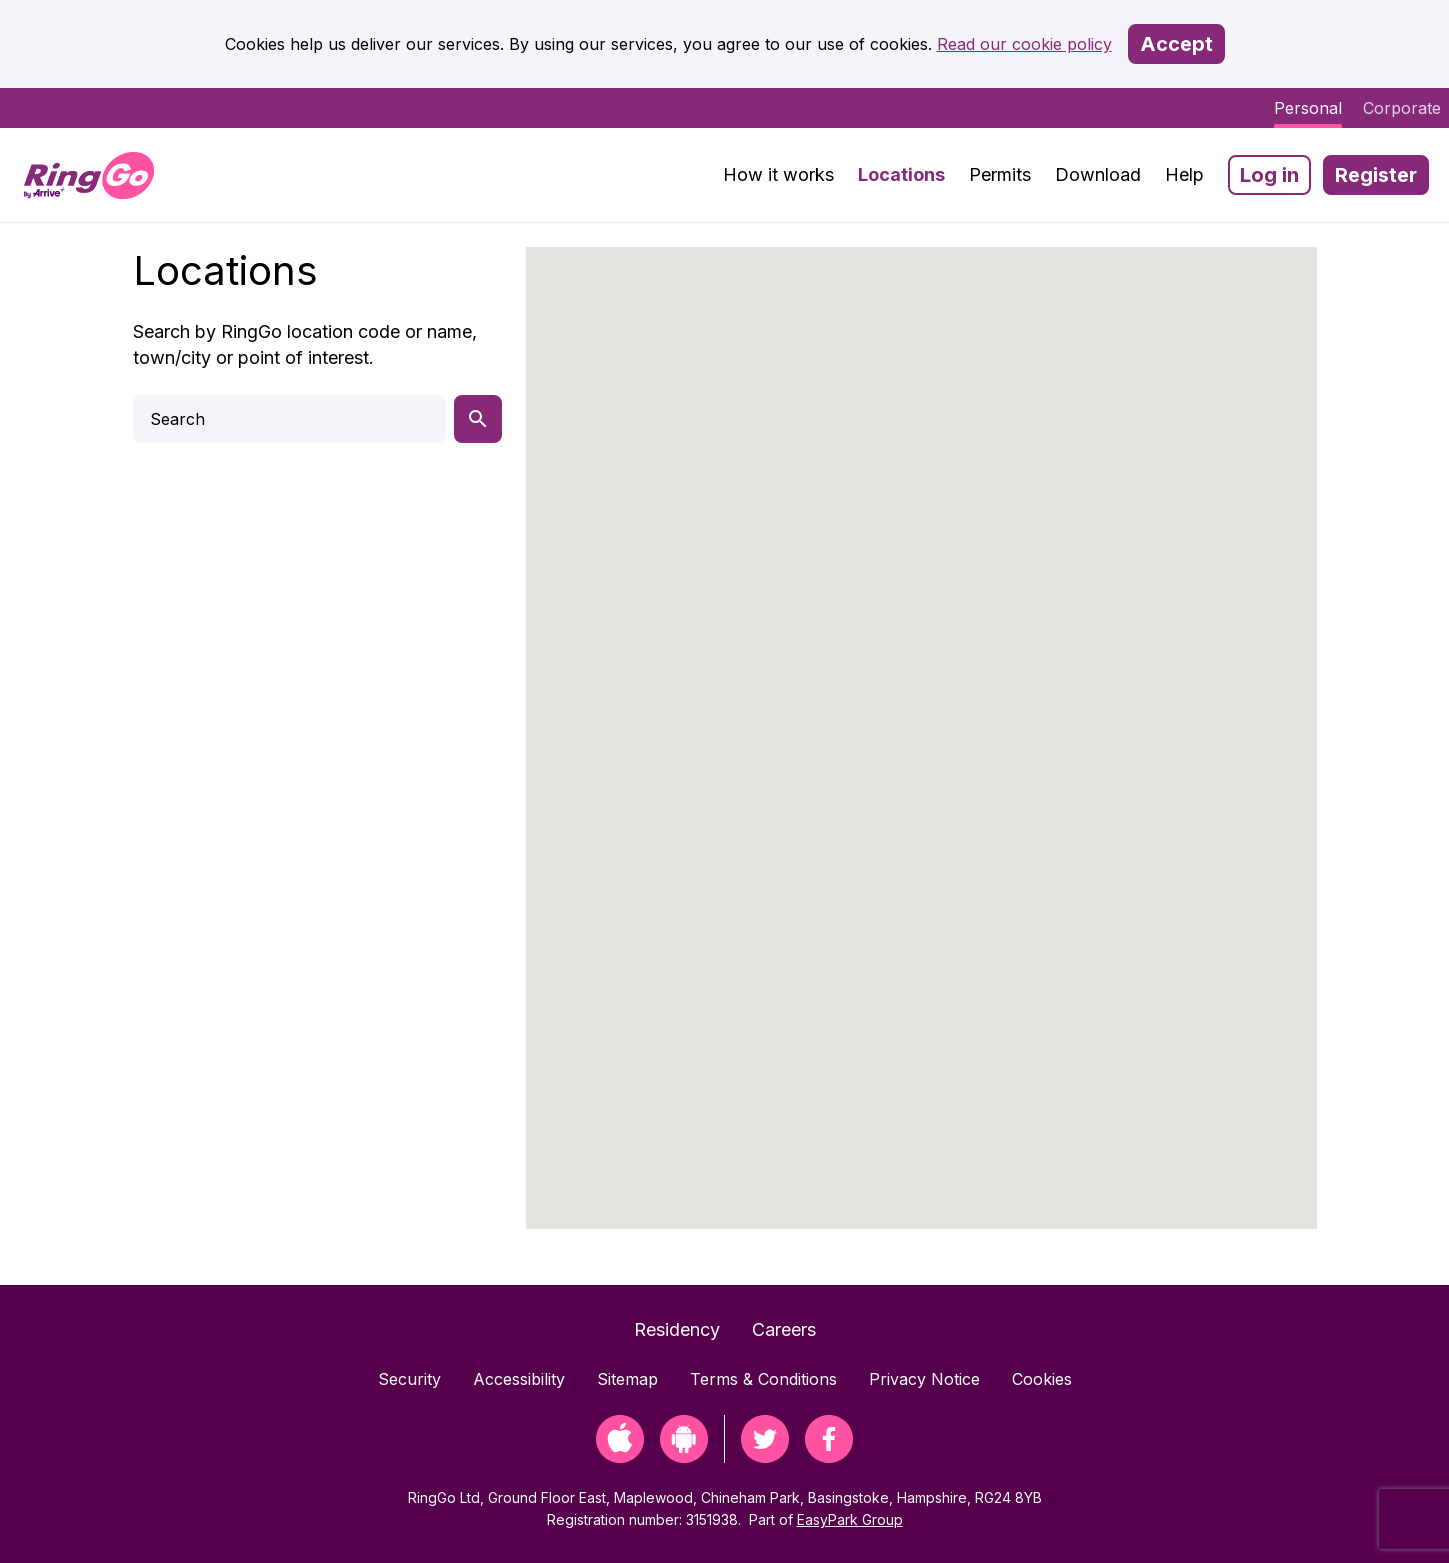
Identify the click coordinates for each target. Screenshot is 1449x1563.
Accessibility (519, 1379)
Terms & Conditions (763, 1379)
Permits (1000, 174)
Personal (1308, 108)
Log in (1269, 175)
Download (1098, 174)
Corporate (1402, 108)
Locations (901, 174)
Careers (784, 1329)
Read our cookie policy (1024, 44)
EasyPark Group (850, 1519)
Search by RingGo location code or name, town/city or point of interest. (305, 344)
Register (1376, 175)
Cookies (1042, 1379)
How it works (778, 174)
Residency (677, 1329)
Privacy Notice (924, 1379)
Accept (1176, 44)
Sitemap (627, 1379)
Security (409, 1379)
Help (1184, 174)
